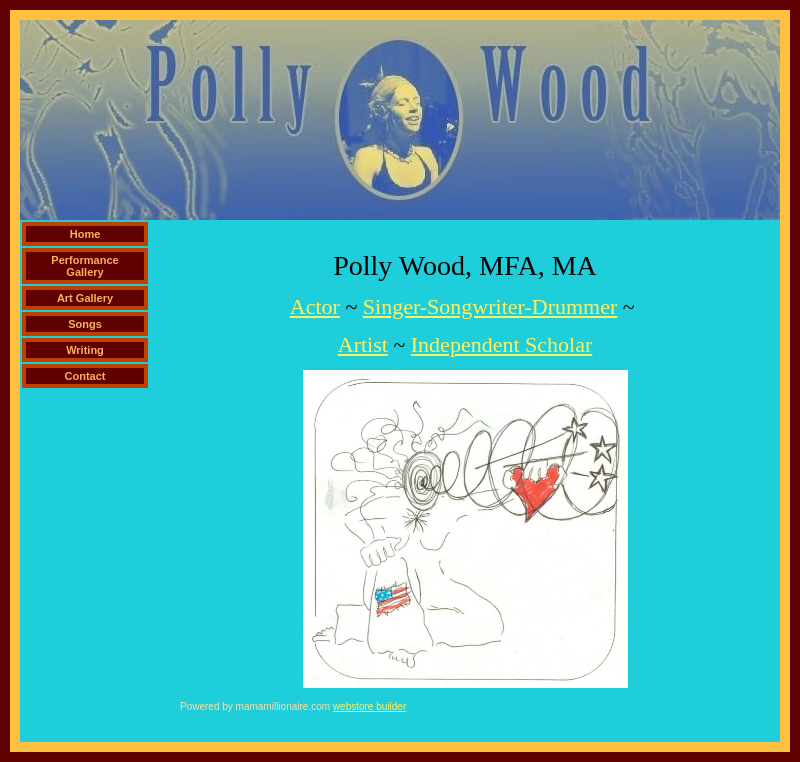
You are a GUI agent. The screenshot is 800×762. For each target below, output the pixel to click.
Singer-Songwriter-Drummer (490, 306)
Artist (363, 344)
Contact (85, 376)
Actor (315, 306)
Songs (85, 324)
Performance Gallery (84, 266)
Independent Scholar (501, 344)
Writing (85, 350)
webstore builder (369, 706)
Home (85, 234)
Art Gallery (85, 298)
